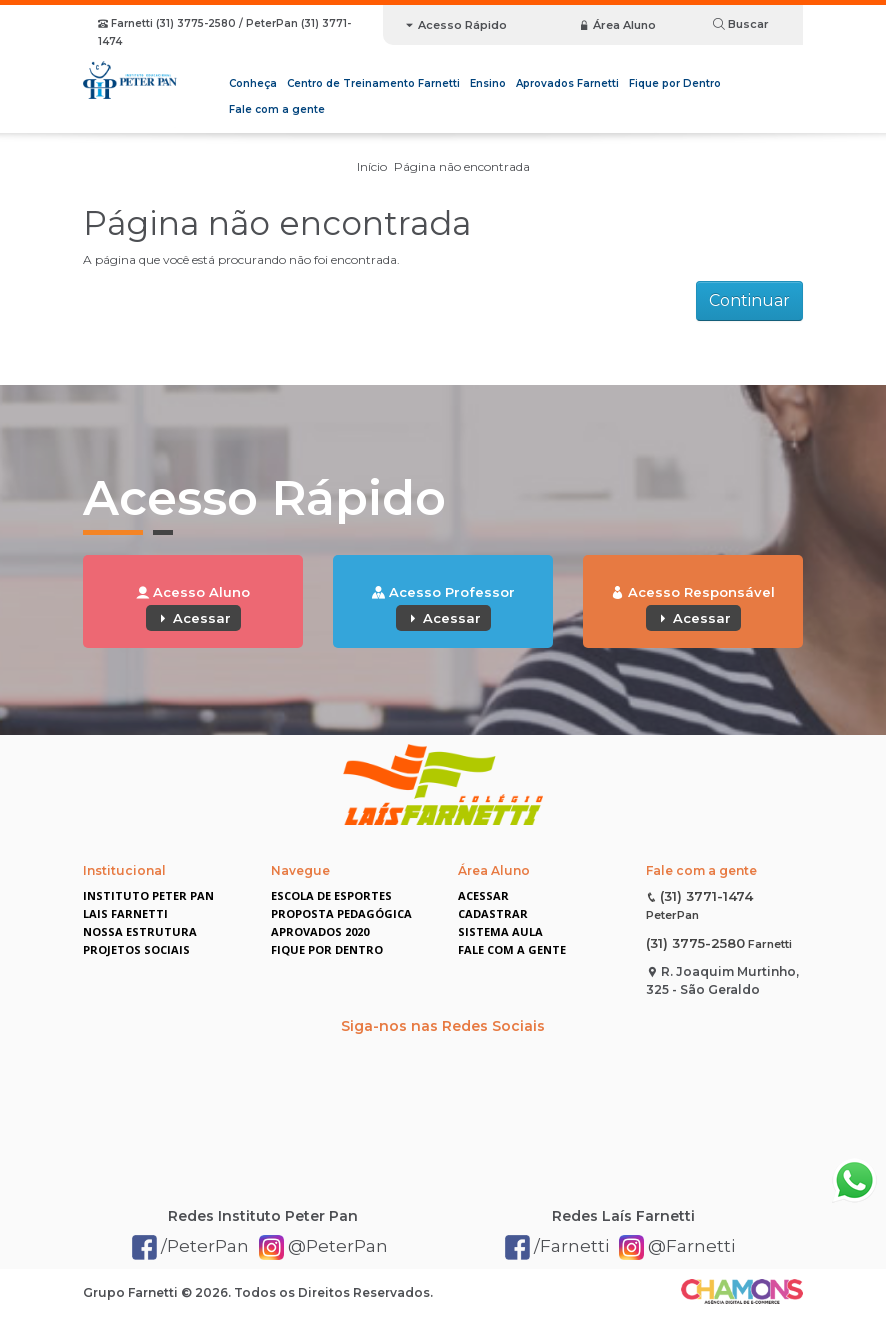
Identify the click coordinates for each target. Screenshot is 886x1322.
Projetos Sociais (136, 949)
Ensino (488, 83)
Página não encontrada (462, 166)
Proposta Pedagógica (341, 913)
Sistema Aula (500, 931)
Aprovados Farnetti (567, 83)
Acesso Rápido (455, 25)
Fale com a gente (277, 109)
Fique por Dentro (675, 83)
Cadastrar (493, 913)
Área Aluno (617, 25)
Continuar (749, 300)
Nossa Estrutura (140, 931)
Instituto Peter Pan (148, 895)
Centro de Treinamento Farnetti (373, 83)
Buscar (741, 24)
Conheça (253, 83)
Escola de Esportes (331, 895)
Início (372, 166)
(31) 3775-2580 (695, 943)
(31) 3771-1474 (706, 896)
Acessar (193, 618)
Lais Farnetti (125, 913)
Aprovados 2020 (320, 931)
